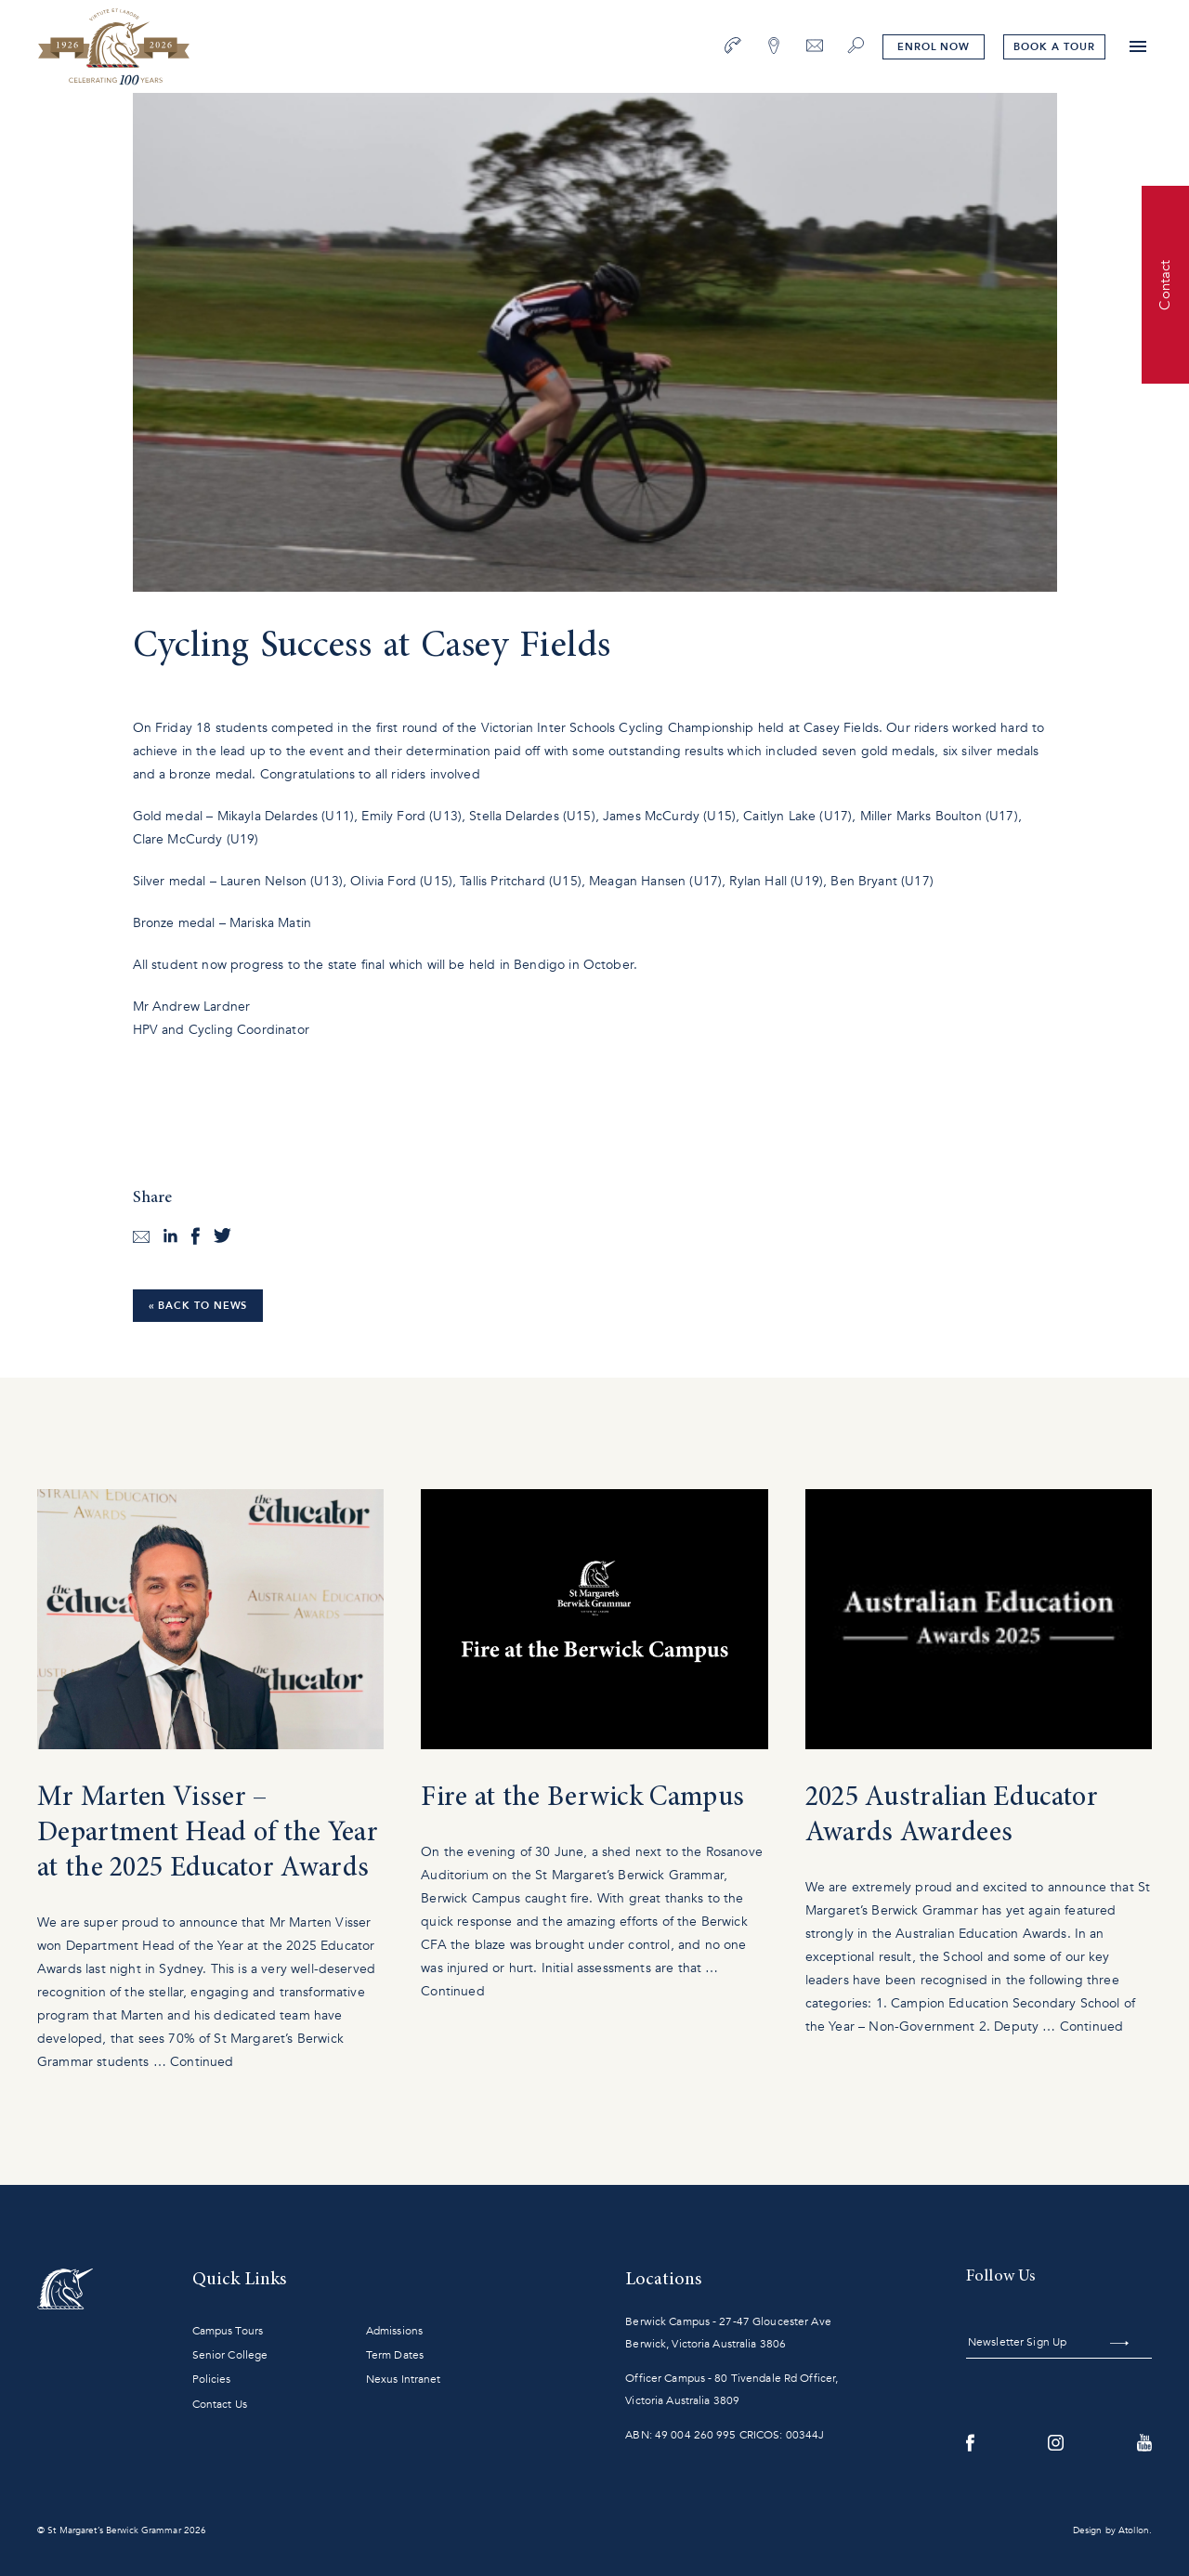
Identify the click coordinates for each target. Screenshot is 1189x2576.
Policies (211, 2379)
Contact (1165, 284)
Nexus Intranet (403, 2379)
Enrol (933, 47)
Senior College (230, 2354)
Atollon (1133, 2530)
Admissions (394, 2330)
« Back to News (198, 1306)
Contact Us (219, 2404)
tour (1053, 47)
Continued (201, 2062)
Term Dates (395, 2354)
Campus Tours (227, 2330)
